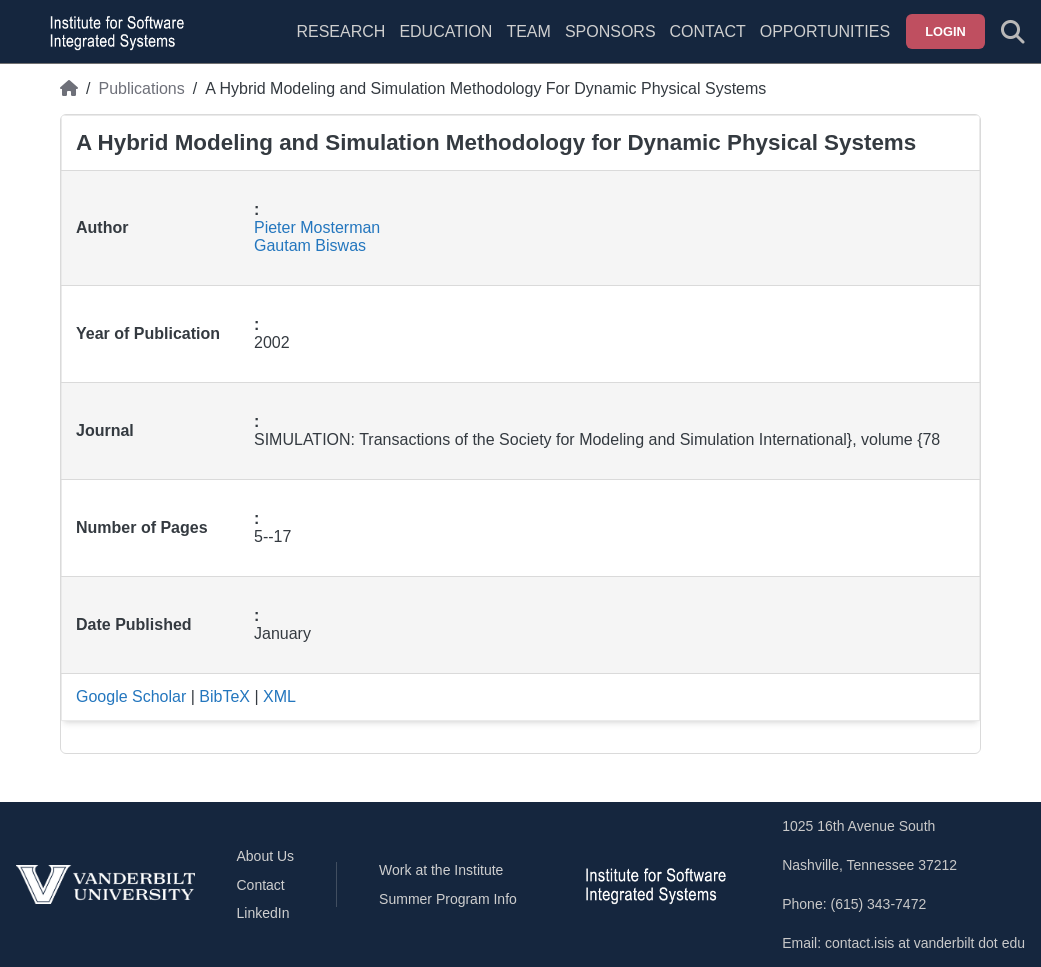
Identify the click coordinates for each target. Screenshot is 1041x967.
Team (528, 31)
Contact (708, 31)
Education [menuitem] (445, 31)
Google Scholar (131, 696)
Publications (141, 88)
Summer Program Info (448, 899)
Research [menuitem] (340, 31)
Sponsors (610, 31)
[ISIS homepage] (112, 32)
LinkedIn (263, 913)
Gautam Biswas (310, 245)
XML (279, 696)
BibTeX (224, 696)
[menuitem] (528, 44)
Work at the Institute (441, 870)
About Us (266, 856)
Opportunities (825, 31)
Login (945, 31)
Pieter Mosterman (317, 227)
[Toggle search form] (1013, 32)
